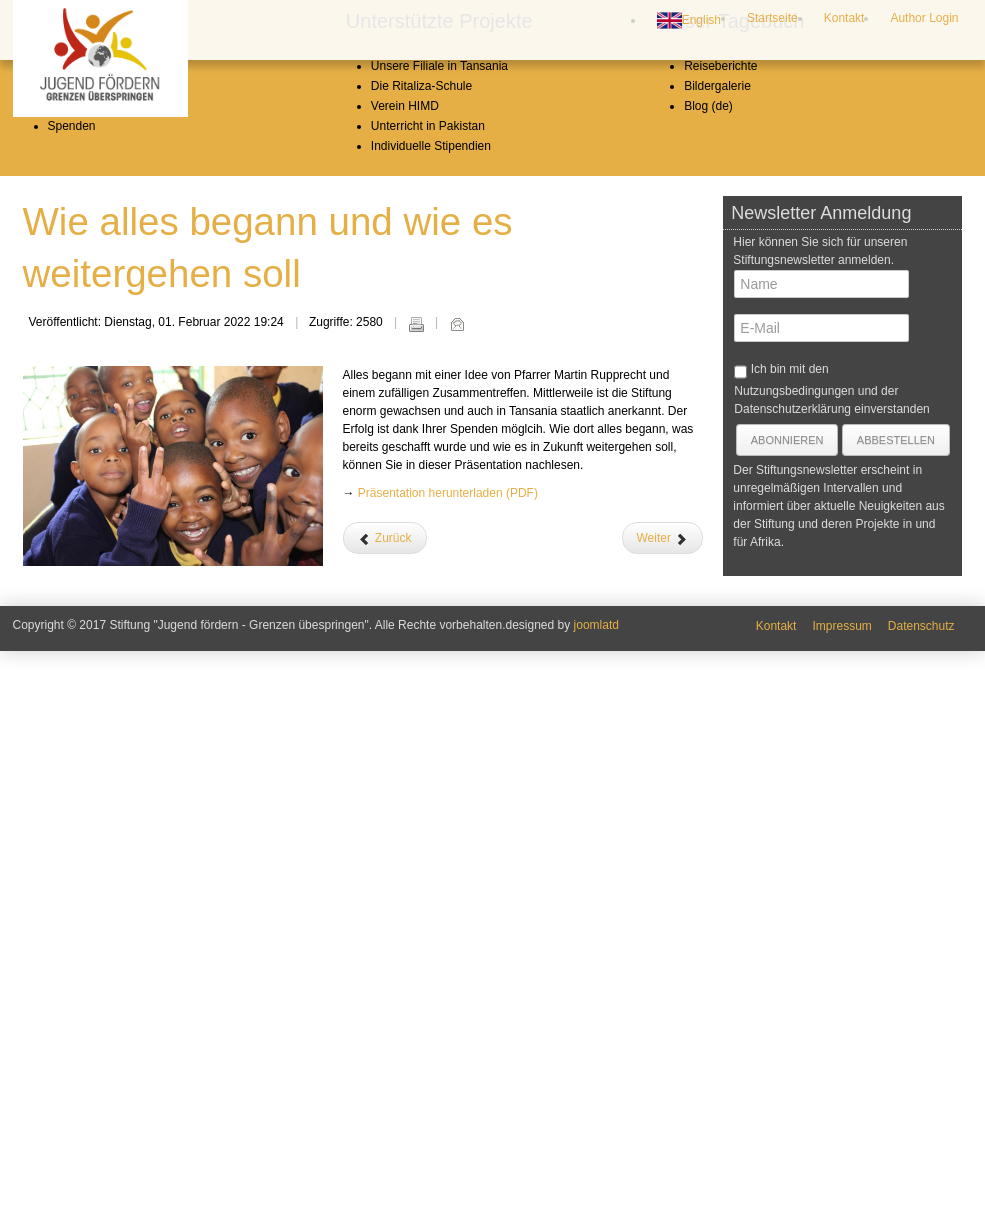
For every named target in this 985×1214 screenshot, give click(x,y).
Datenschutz (921, 1189)
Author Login (924, 18)
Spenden (72, 689)
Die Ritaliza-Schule (421, 649)
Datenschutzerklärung (792, 972)
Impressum (841, 1189)
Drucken (416, 887)
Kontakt (844, 18)
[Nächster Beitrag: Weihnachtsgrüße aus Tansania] (663, 1101)
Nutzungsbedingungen (794, 954)
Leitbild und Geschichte (110, 629)
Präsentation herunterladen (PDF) (448, 1056)
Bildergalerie (717, 649)
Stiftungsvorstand (94, 649)
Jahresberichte (87, 669)
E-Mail (457, 887)
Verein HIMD (405, 669)
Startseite (772, 18)
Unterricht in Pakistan (428, 689)
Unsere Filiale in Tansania (439, 629)
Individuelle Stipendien (431, 709)
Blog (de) (708, 669)
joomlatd (596, 1188)
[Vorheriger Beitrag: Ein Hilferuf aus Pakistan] (385, 1101)
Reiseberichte (720, 629)
